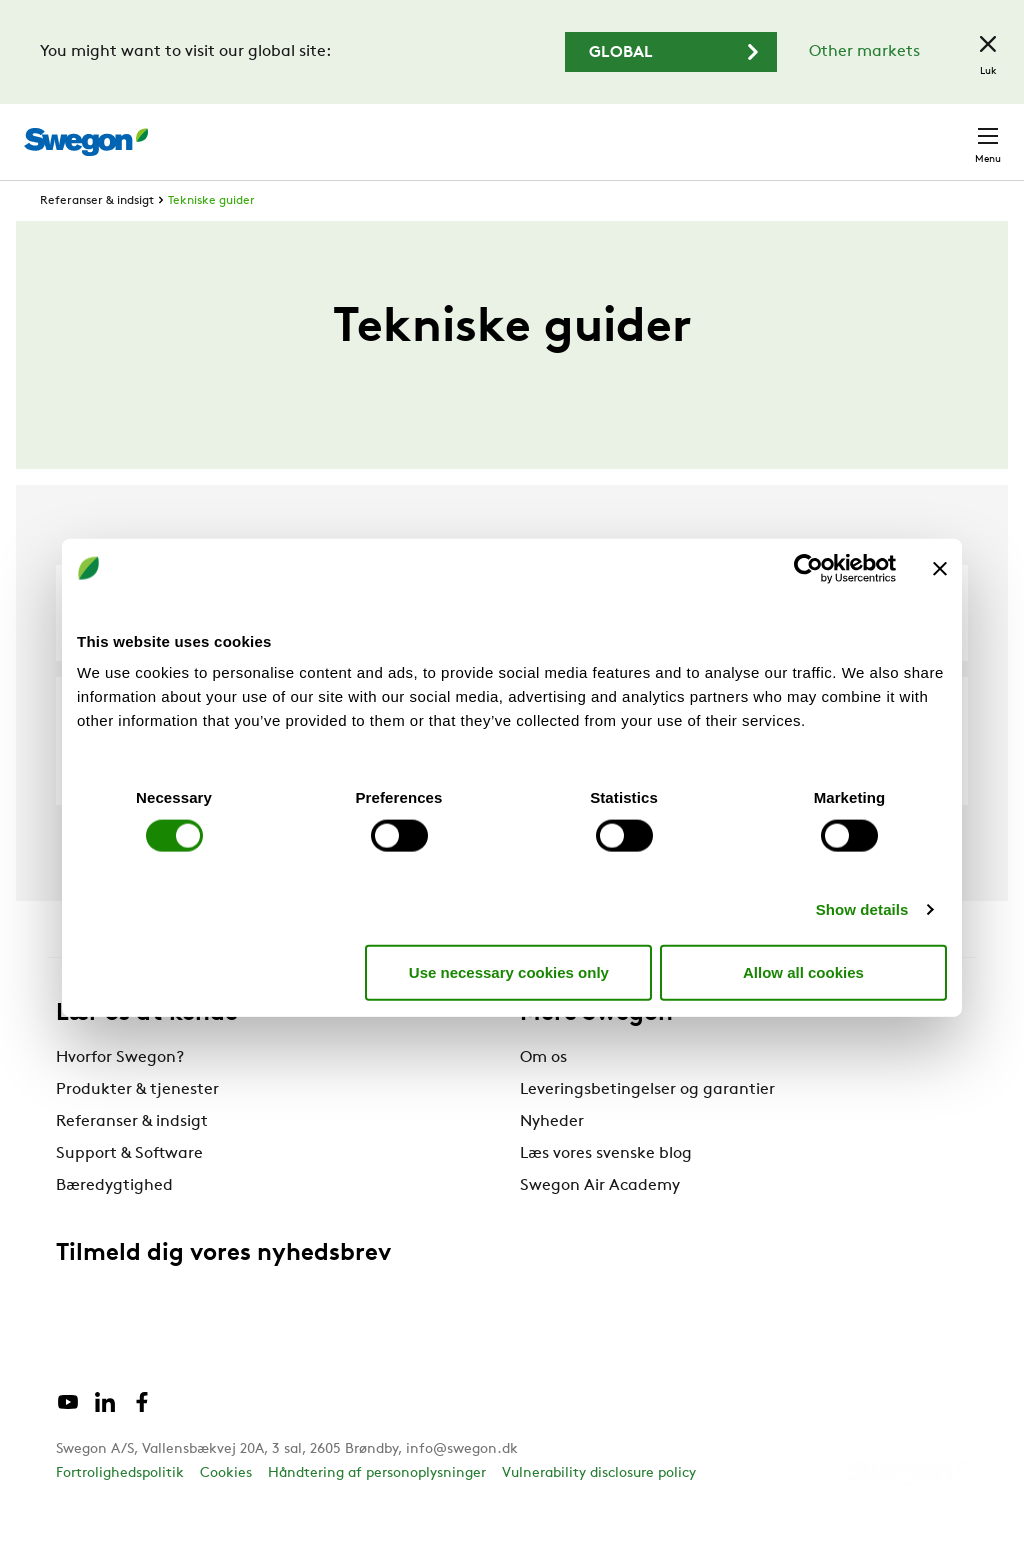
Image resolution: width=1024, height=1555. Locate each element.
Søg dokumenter (630, 132)
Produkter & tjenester (137, 1127)
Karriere (751, 131)
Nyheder (552, 1159)
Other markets (864, 52)
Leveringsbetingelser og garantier (647, 1127)
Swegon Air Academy (600, 1223)
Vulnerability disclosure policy (599, 1510)
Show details (862, 909)
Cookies (226, 1510)
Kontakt (952, 132)
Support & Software (129, 1191)
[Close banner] (940, 568)
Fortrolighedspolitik (120, 1510)
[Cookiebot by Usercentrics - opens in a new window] (808, 568)
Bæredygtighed (114, 1223)
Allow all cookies (803, 971)
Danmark (848, 131)
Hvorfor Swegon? (120, 1095)
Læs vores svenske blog (606, 1191)
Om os (543, 1095)
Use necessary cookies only (509, 971)
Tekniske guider (211, 238)
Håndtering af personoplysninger (377, 1510)
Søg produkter (474, 131)
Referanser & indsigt (97, 238)
